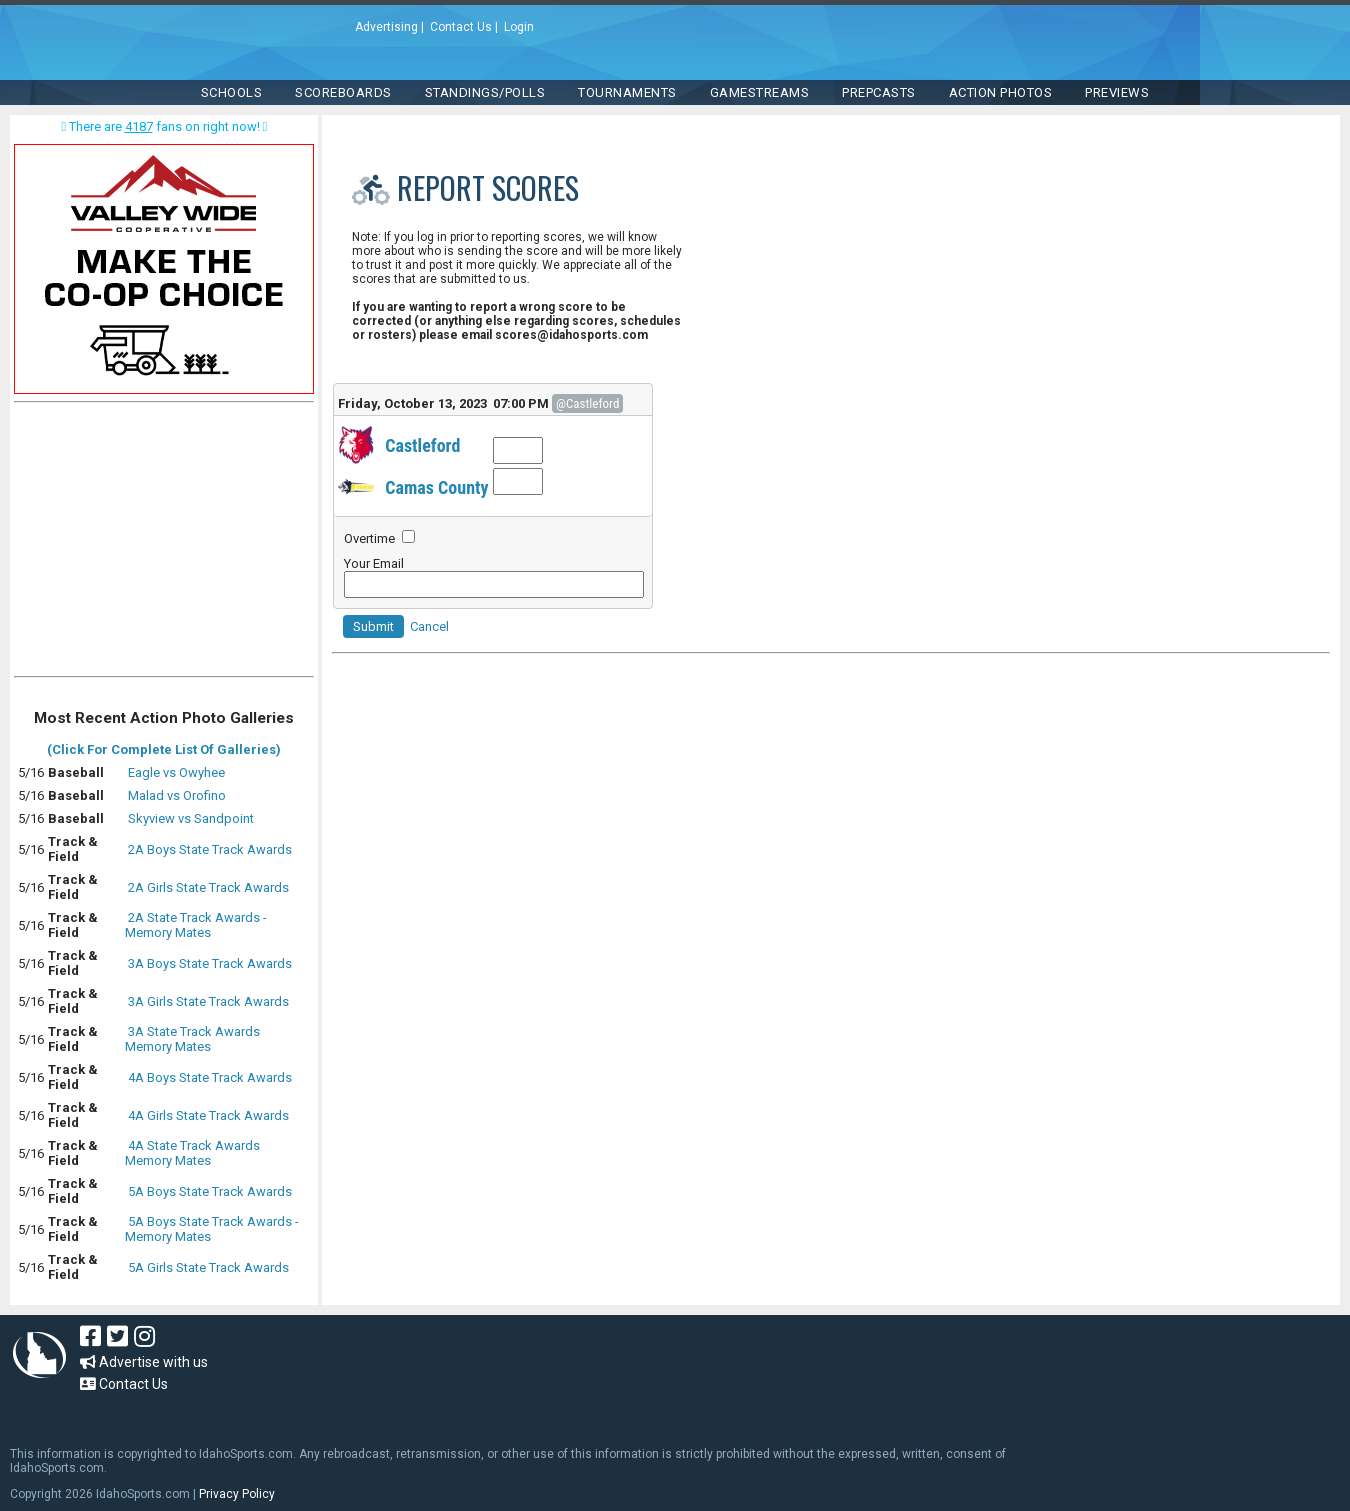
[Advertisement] (164, 544)
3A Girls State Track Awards (208, 1001)
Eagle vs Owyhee (176, 772)
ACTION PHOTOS (1001, 92)
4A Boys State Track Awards (210, 1077)
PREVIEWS (1117, 92)
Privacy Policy (237, 1494)
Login (519, 27)
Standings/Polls (485, 92)
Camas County (436, 487)
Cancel (429, 626)
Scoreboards (343, 92)
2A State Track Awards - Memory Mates (196, 925)
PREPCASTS (879, 92)
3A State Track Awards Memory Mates (192, 1039)
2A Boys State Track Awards (210, 849)
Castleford (422, 445)
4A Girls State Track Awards (208, 1115)
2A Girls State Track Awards (208, 887)
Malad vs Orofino (177, 795)
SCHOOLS (232, 92)
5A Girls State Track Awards (208, 1267)
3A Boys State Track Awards (210, 963)
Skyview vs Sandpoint (191, 818)
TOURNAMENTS (627, 92)
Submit (373, 626)
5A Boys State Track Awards (210, 1191)
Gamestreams (760, 92)
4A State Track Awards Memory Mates (192, 1153)
